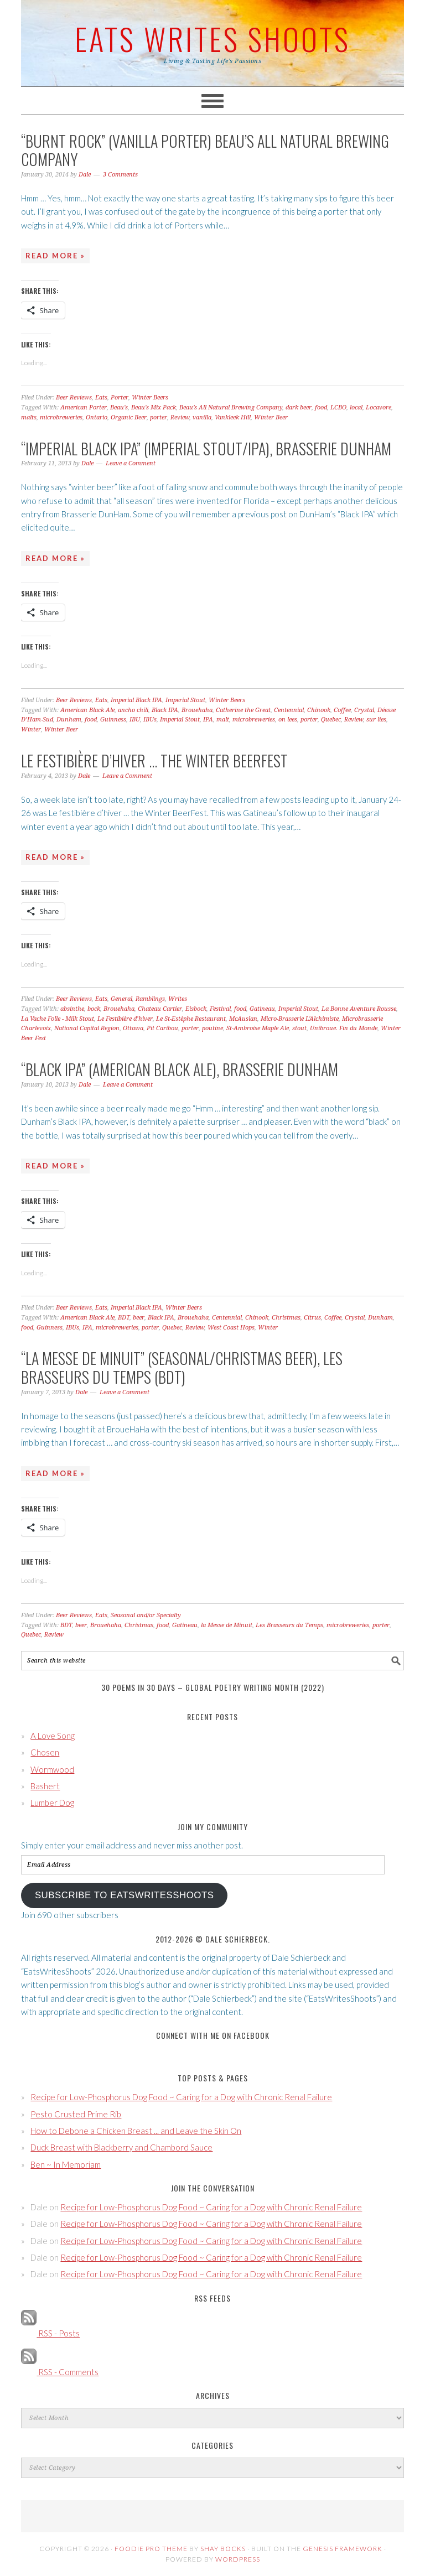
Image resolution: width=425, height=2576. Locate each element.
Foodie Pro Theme (151, 2548)
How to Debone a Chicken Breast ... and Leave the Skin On (135, 2131)
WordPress (237, 2559)
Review (179, 417)
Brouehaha (197, 710)
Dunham (68, 719)
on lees (287, 719)
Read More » (55, 255)
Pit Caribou (162, 1028)
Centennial (289, 710)
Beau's (119, 407)
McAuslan (243, 1018)
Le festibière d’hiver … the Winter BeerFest (154, 760)
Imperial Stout (185, 700)
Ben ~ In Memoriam (65, 2164)
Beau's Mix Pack (153, 407)
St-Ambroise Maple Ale (257, 1028)
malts (29, 417)
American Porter (83, 407)
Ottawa (133, 1028)
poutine (212, 1028)
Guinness (113, 719)
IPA (208, 719)
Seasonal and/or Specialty (146, 1615)
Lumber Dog (52, 1803)
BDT (123, 1317)
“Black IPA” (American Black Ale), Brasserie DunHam (179, 1069)
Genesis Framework (342, 2548)
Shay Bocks (223, 2548)
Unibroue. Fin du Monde (343, 1028)
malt (222, 719)
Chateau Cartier (160, 1008)
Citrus (312, 1317)
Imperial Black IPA (136, 700)
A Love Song (52, 1736)
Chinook (318, 710)
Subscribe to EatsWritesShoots (124, 1895)
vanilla (202, 417)
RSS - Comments (60, 2372)
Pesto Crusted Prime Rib (75, 2114)
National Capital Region (87, 1028)
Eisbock (195, 1008)
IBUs (150, 719)
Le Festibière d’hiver (125, 1018)
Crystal (364, 710)
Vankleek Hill (233, 417)
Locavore (378, 407)
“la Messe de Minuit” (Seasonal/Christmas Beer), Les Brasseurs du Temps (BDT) (182, 1367)
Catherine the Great (243, 710)
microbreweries (61, 417)
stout (299, 1028)
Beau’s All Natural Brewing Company (230, 407)
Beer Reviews (74, 397)
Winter (31, 729)
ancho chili (133, 710)
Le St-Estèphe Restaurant (191, 1018)
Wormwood (52, 1769)
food (321, 407)
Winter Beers (150, 397)
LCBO (338, 407)
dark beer (299, 407)
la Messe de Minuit (226, 1625)
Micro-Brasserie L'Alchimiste (300, 1018)
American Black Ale (87, 710)
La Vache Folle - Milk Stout (57, 1018)
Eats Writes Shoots (212, 38)
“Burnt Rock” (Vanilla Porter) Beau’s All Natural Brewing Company (205, 150)
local (356, 407)
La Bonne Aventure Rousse (359, 1008)
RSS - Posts (50, 2333)
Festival (220, 1008)
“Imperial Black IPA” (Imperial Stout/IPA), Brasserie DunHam (206, 448)
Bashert (45, 1786)
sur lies (376, 719)
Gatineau (262, 1008)
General (121, 999)
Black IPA (165, 710)
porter (158, 417)
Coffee (342, 710)
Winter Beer (271, 417)
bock (93, 1008)
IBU (134, 719)
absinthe (72, 1008)
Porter (119, 397)
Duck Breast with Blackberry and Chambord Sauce (121, 2147)
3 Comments (120, 174)
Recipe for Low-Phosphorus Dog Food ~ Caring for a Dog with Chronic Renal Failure (181, 2097)
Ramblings (150, 999)
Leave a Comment (131, 463)
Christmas (286, 1317)
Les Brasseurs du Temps (289, 1625)
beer (138, 1317)
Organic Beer (129, 417)
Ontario (96, 417)
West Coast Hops (231, 1327)
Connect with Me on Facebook (212, 2035)
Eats (101, 397)
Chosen (44, 1752)
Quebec (331, 719)
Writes (177, 999)
